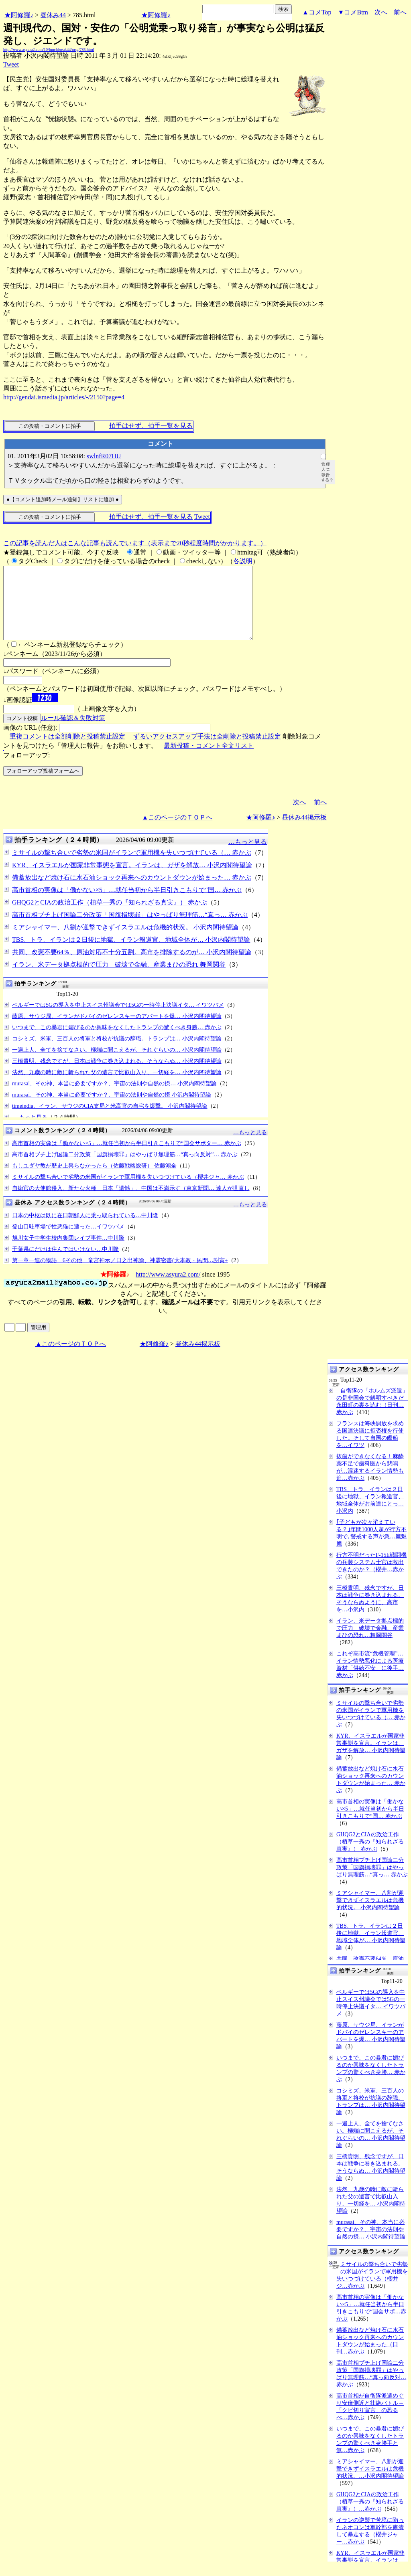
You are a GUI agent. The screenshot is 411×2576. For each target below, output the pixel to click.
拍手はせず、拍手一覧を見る (151, 425)
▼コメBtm (353, 12)
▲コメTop (317, 12)
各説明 (242, 561)
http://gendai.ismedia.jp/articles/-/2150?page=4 (63, 397)
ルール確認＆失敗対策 (73, 732)
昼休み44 (53, 15)
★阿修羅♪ (18, 15)
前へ (400, 12)
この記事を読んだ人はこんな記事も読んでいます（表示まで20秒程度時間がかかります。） (135, 543)
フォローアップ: (26, 769)
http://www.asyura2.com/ (168, 1288)
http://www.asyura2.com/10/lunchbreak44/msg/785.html (48, 49)
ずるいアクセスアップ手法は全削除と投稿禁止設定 (207, 750)
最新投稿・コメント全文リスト (209, 760)
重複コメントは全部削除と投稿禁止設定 (67, 750)
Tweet (11, 64)
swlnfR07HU (104, 456)
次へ (380, 12)
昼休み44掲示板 (304, 831)
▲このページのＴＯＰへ (177, 831)
